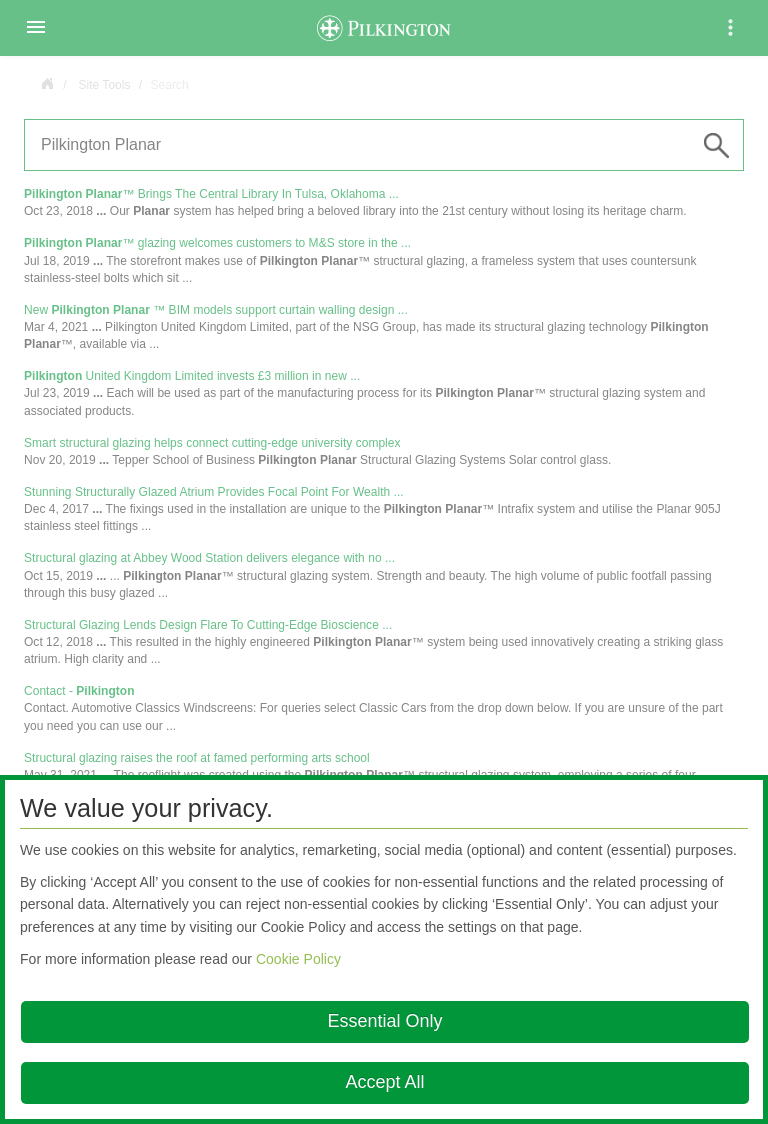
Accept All (384, 1082)
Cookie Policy (298, 959)
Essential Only (384, 1021)
